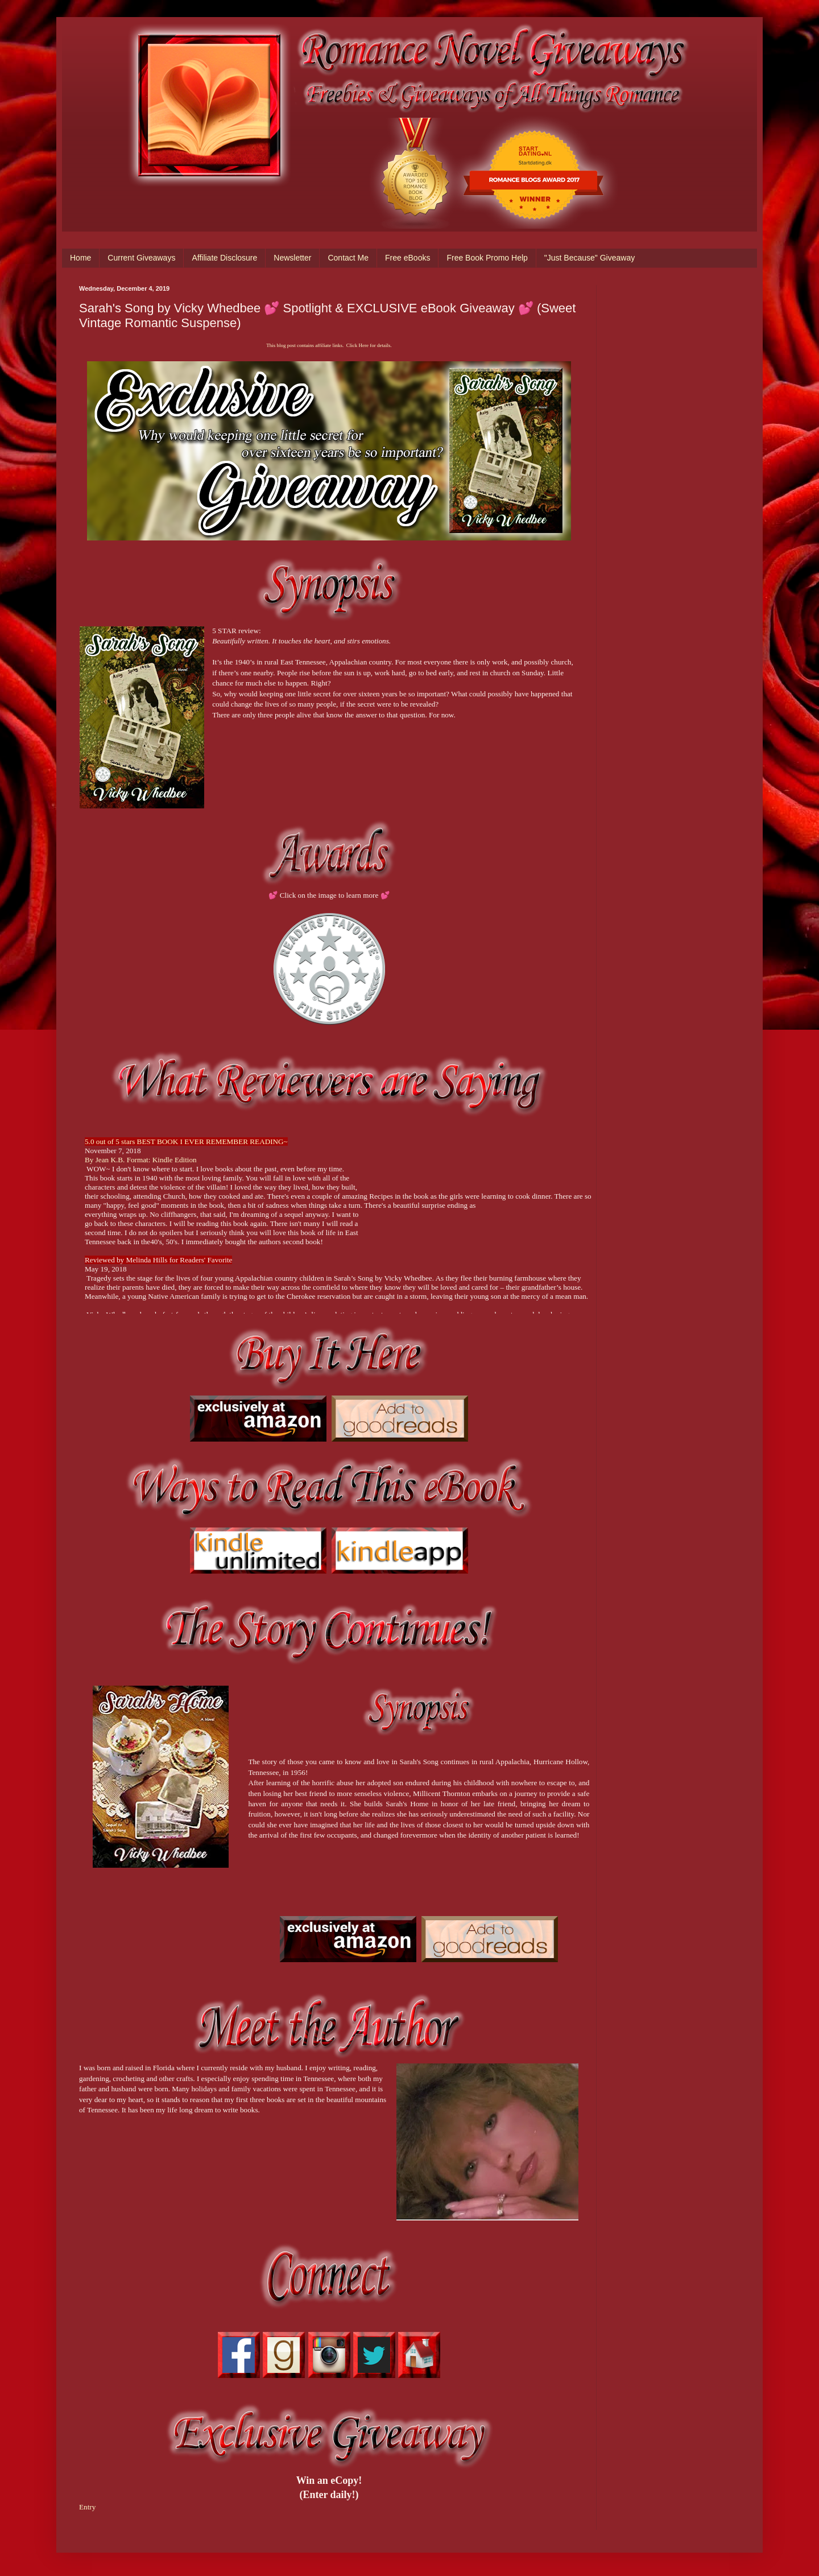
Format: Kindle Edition (162, 1159)
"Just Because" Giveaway (589, 257)
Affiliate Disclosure (224, 257)
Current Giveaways (141, 257)
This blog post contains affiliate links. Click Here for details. (328, 345)
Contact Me (348, 257)
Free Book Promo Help (486, 257)
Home (80, 257)
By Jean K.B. (106, 1159)
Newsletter (292, 257)
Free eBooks (407, 257)
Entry (87, 2507)
